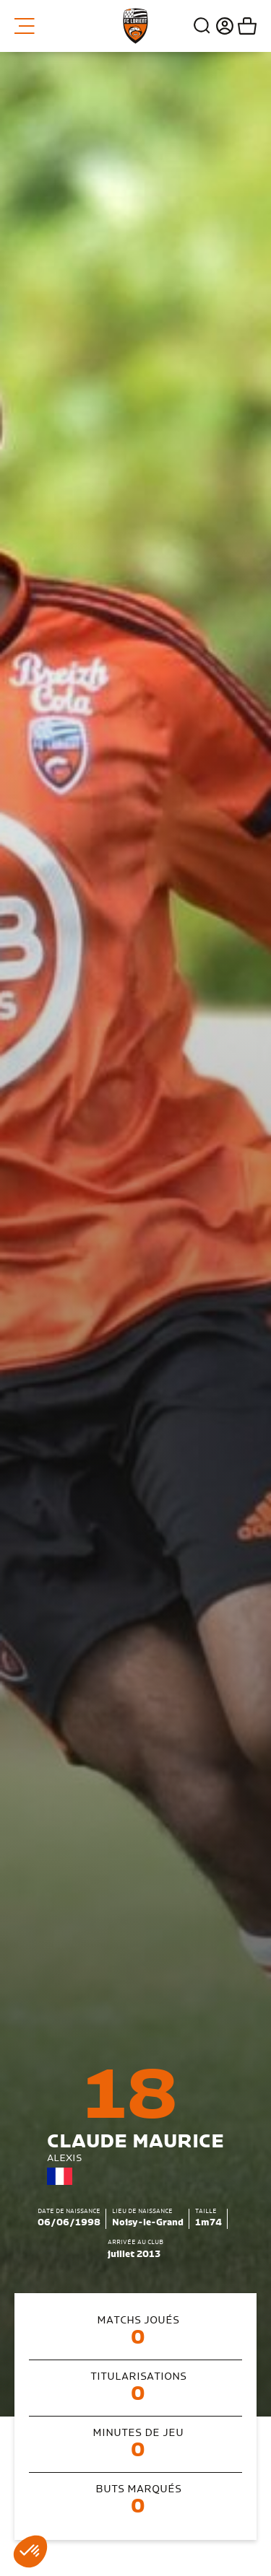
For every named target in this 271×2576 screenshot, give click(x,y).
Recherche (202, 26)
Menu (24, 26)
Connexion (223, 26)
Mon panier (245, 26)
